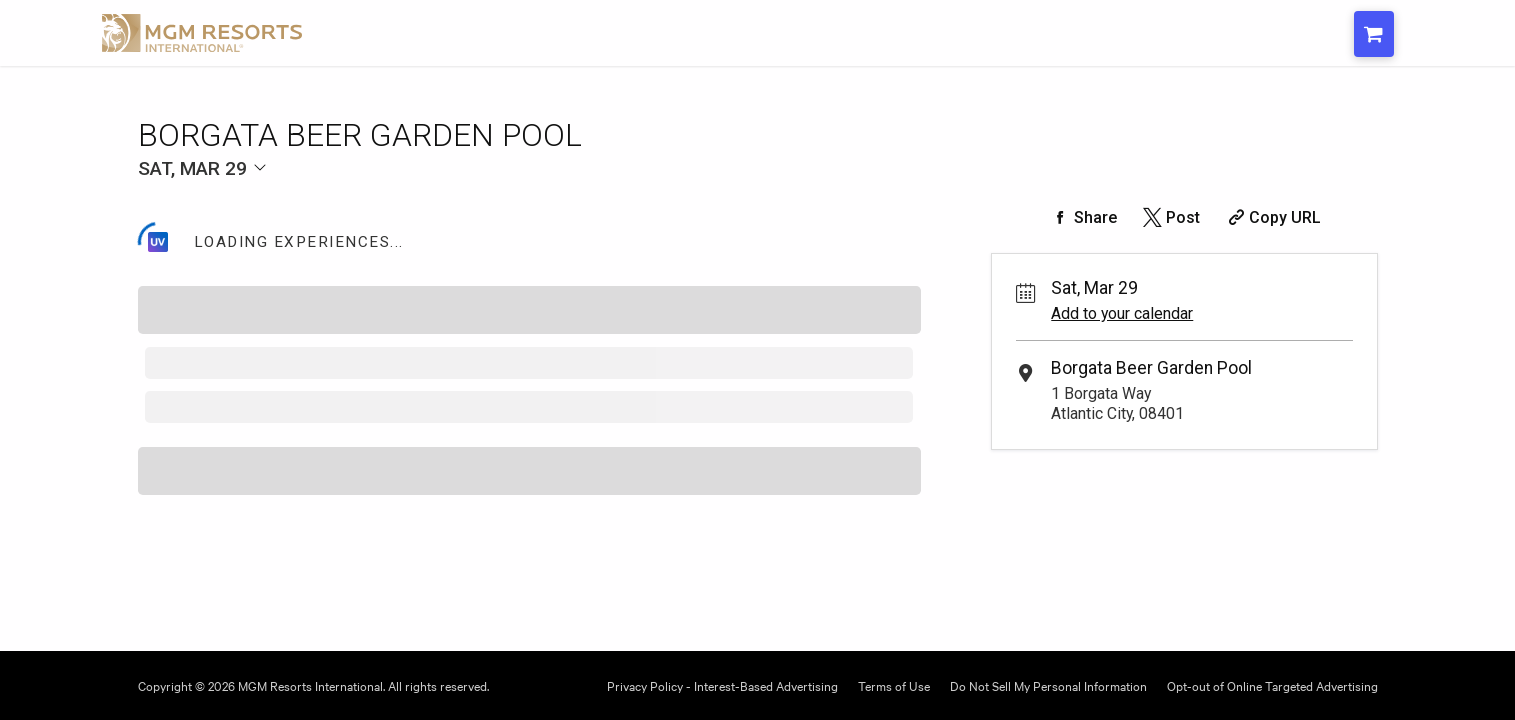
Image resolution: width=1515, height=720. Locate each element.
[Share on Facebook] (1082, 217)
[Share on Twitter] (1169, 217)
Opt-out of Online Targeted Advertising (1272, 684)
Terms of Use (894, 684)
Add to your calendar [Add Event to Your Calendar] (1122, 313)
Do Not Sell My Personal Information (1048, 684)
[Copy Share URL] (1272, 217)
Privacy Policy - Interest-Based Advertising (722, 684)
